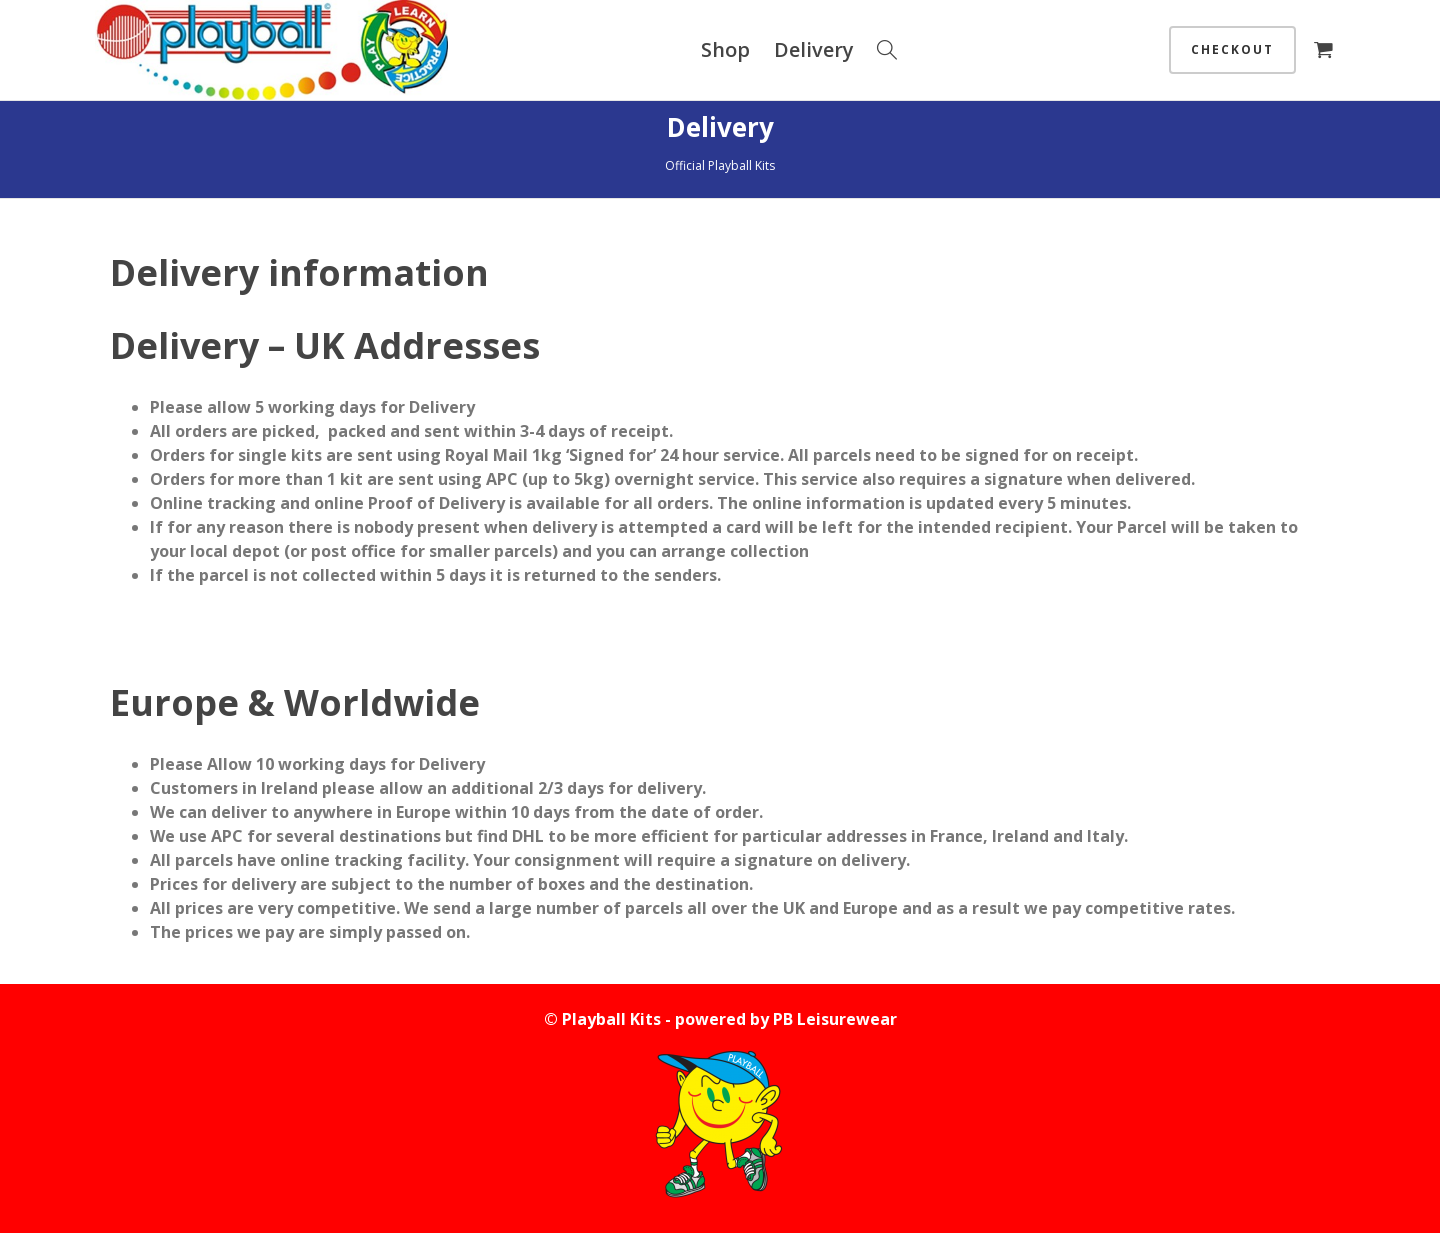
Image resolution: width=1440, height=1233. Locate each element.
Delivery (814, 49)
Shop (725, 49)
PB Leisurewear (835, 1019)
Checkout (1232, 49)
